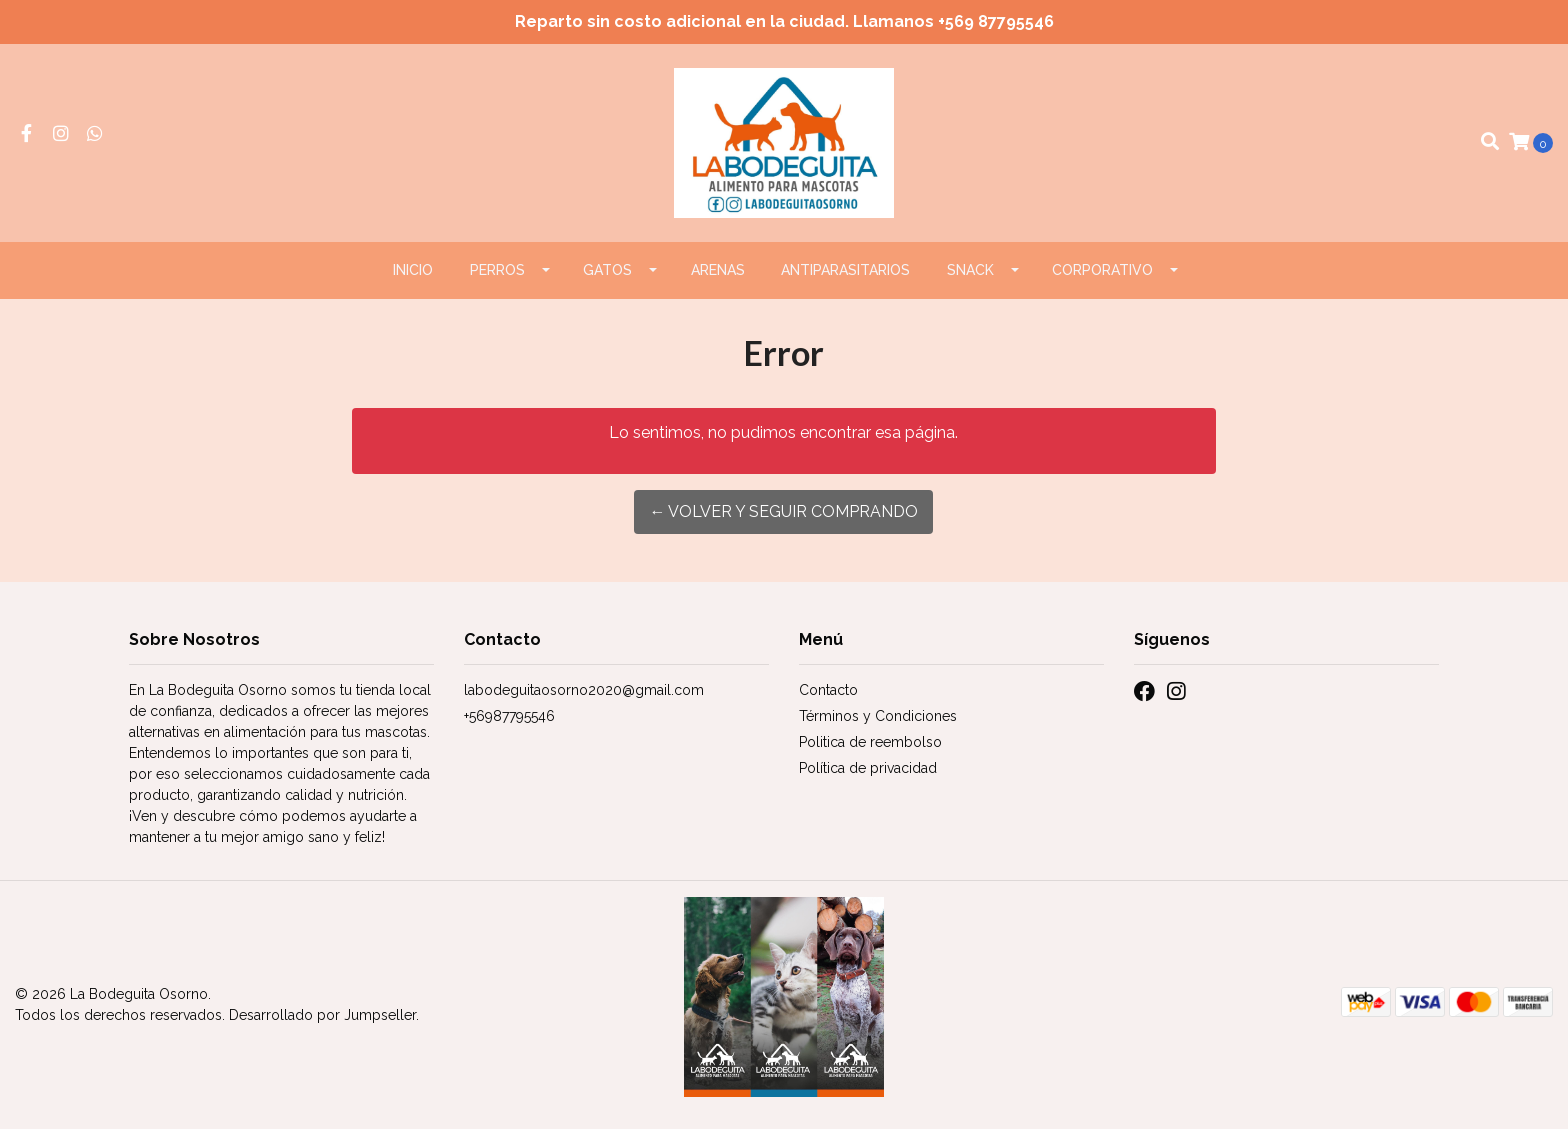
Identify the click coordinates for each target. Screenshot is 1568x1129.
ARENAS (718, 270)
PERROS (497, 270)
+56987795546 (509, 716)
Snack (970, 270)
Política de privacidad (868, 768)
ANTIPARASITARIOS (845, 270)
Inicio (413, 270)
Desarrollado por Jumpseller (322, 1015)
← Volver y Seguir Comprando (783, 511)
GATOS (607, 270)
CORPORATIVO (1102, 270)
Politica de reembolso (870, 742)
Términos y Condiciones (878, 716)
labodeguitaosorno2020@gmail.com (584, 690)
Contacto (828, 690)
